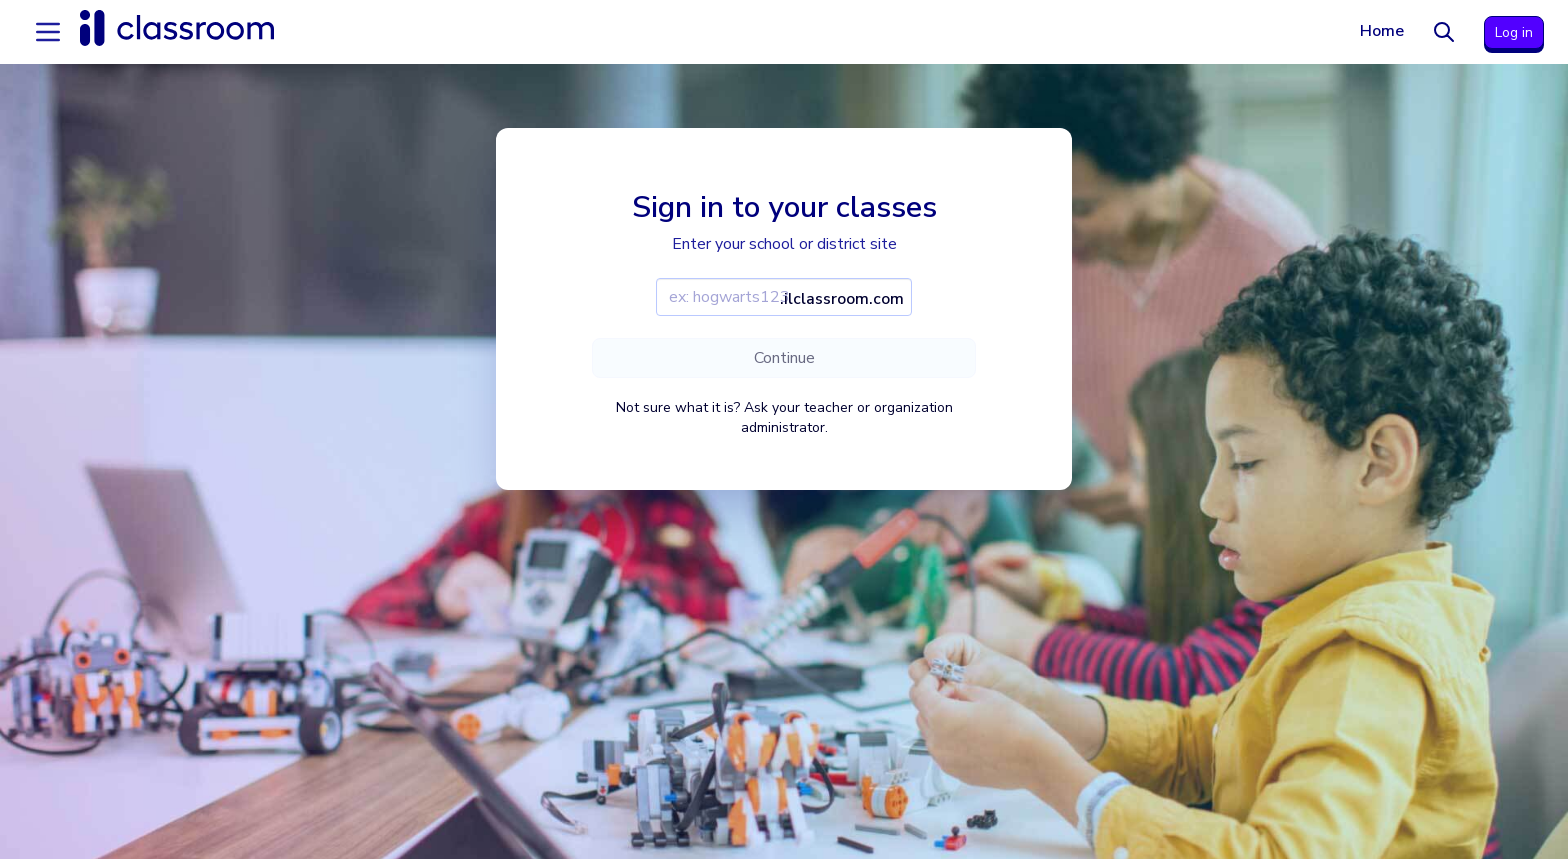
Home (1382, 31)
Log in (1514, 32)
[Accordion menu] (48, 32)
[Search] (1444, 32)
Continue (784, 358)
